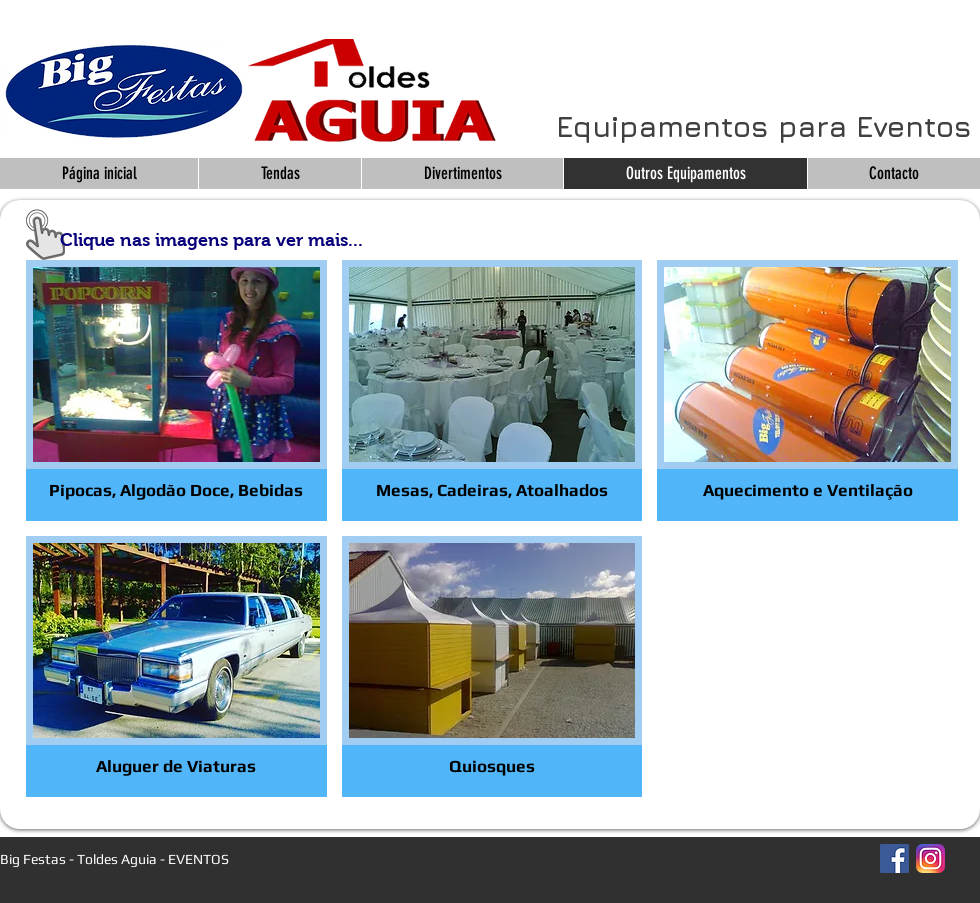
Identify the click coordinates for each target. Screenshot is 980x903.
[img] (492, 666)
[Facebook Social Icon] (894, 858)
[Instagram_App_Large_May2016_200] (930, 858)
